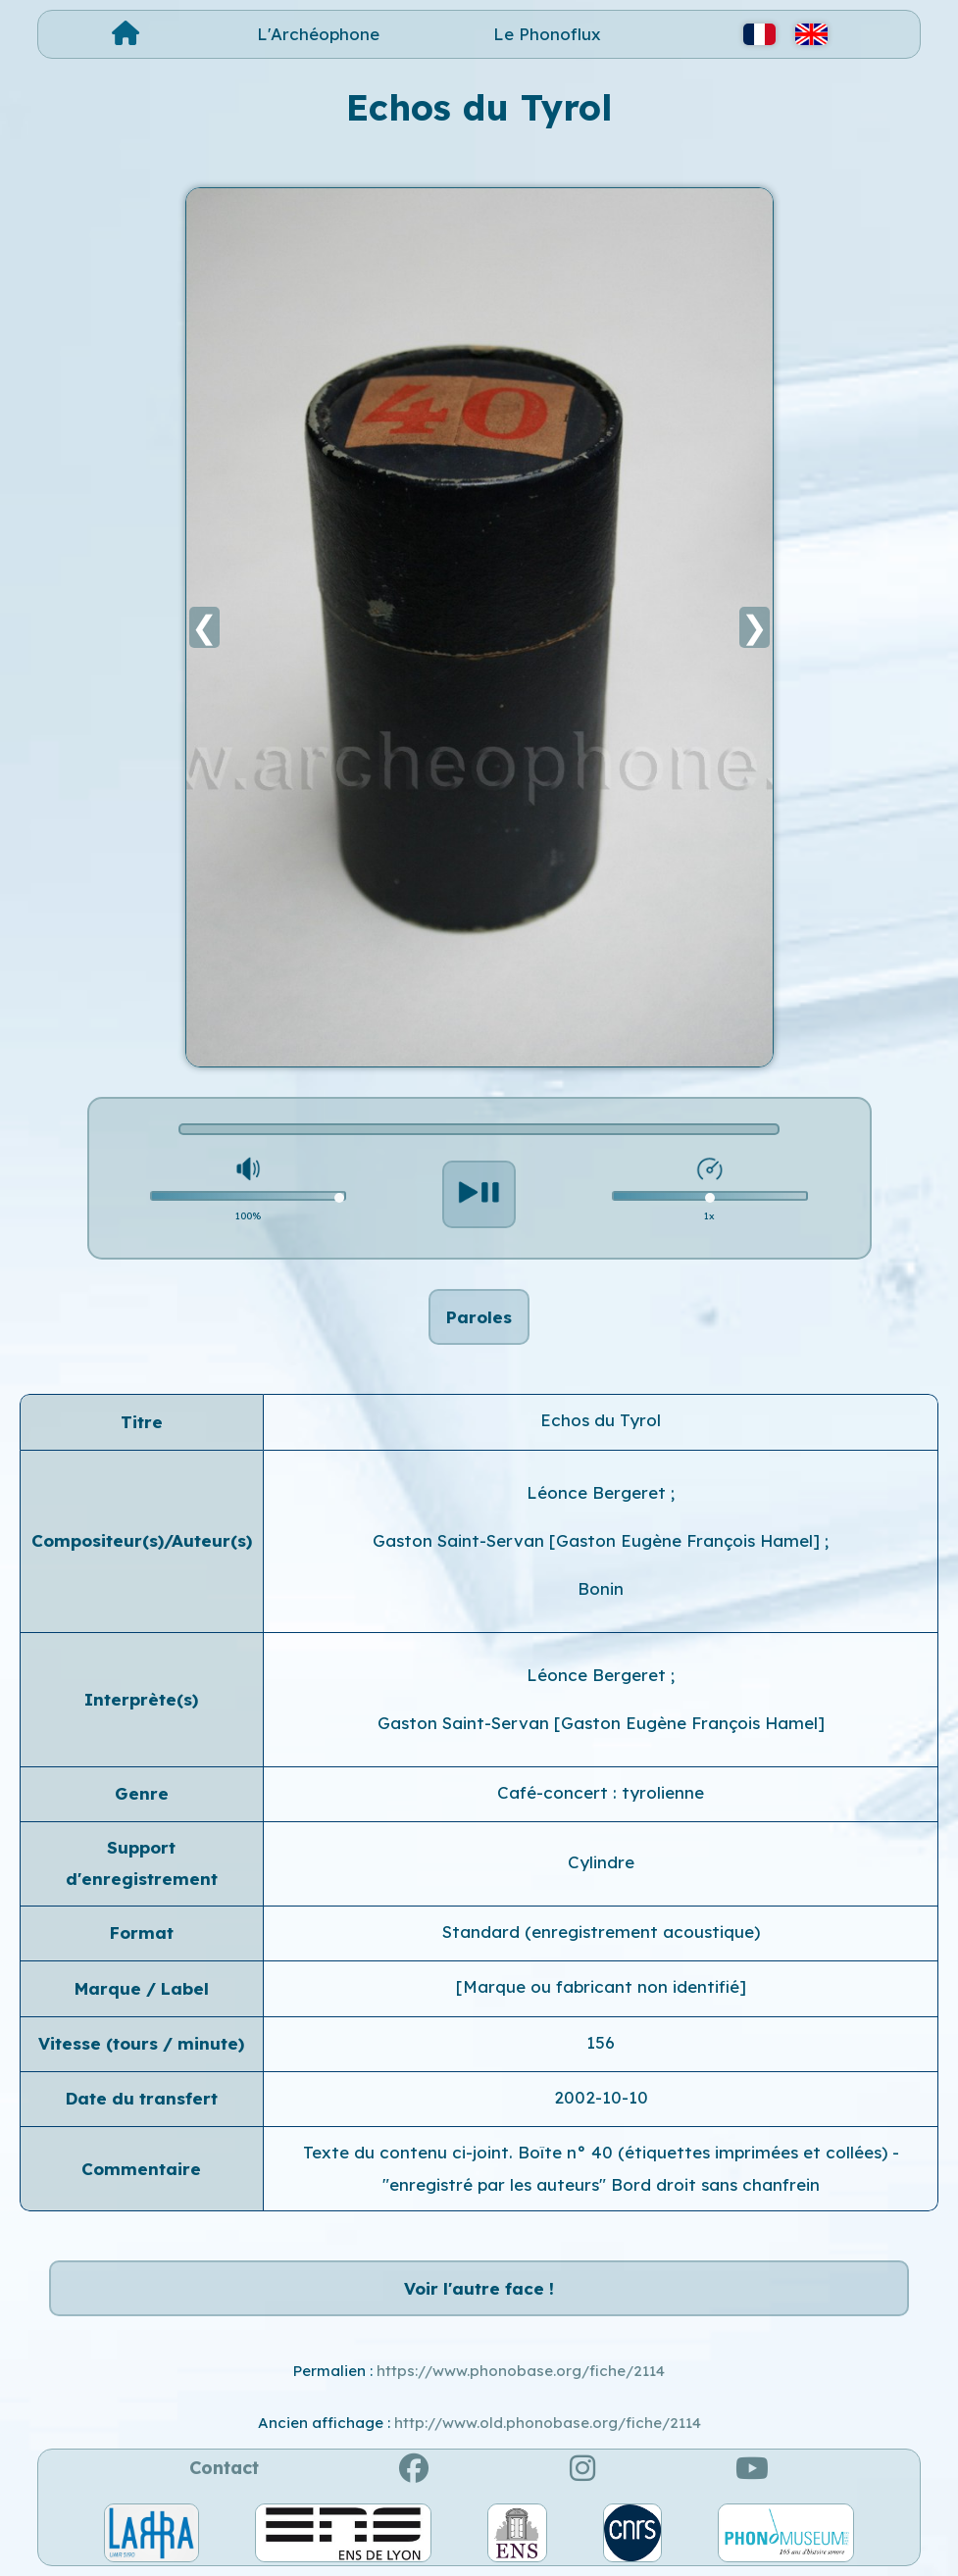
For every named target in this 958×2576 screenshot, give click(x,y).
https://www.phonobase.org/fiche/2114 (521, 2370)
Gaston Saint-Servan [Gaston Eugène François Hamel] (599, 1540)
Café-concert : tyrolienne (600, 1792)
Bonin (601, 1588)
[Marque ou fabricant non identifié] (601, 1986)
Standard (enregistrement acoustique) (601, 1931)
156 (600, 2042)
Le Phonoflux (547, 34)
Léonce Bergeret (599, 1492)
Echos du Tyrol (600, 1420)
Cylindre (601, 1862)
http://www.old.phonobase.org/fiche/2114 (547, 2422)
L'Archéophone (318, 34)
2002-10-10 (601, 2097)
